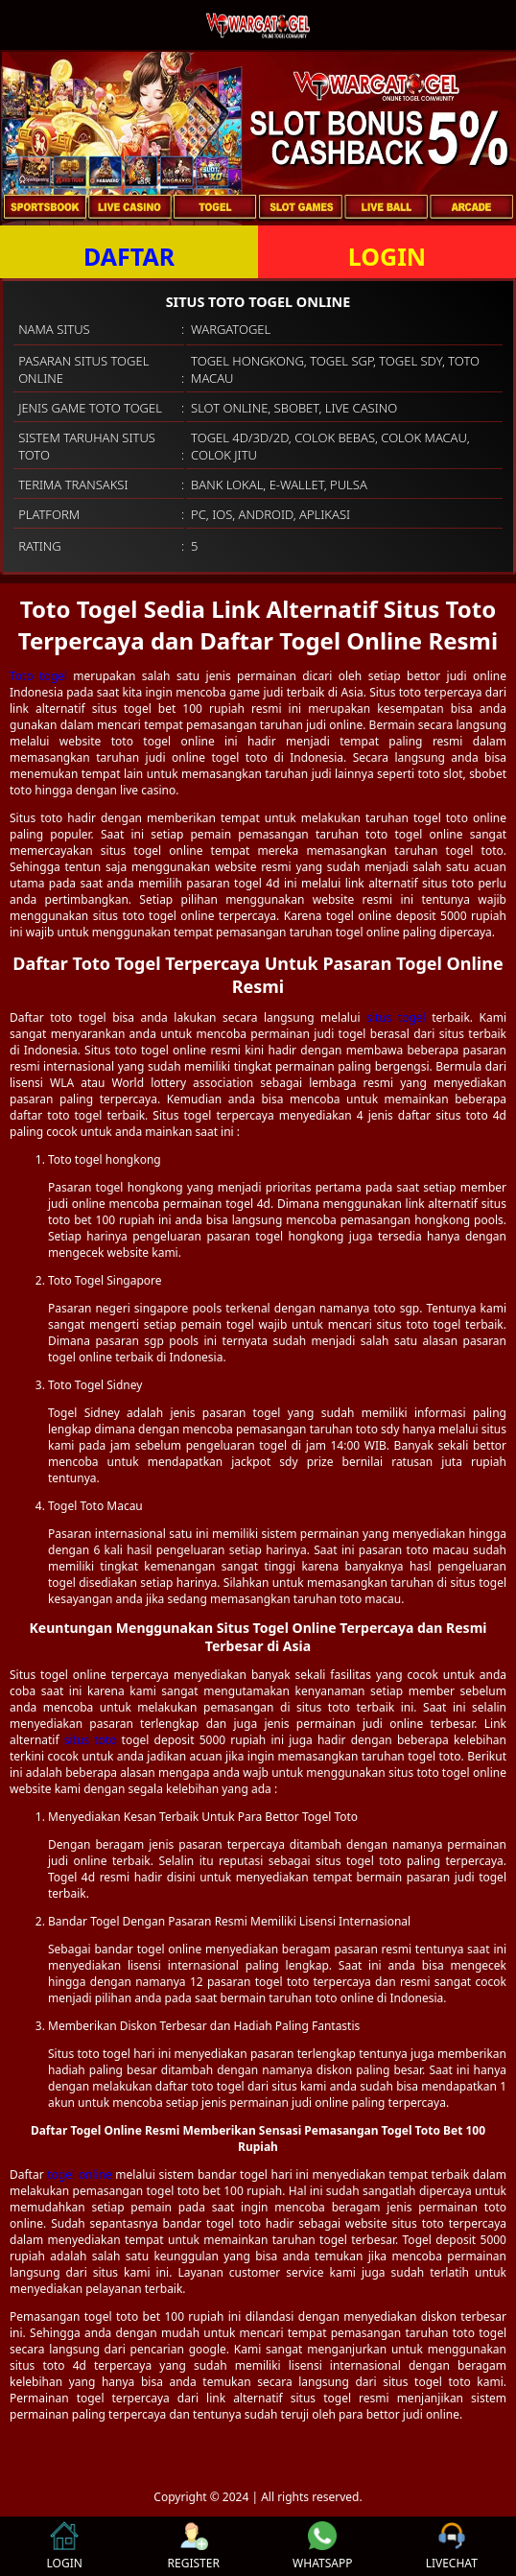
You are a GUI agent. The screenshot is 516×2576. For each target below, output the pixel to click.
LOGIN (387, 256)
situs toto (90, 1740)
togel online (79, 2174)
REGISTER (194, 2546)
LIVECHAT (452, 2546)
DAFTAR (129, 256)
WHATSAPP (322, 2546)
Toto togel (38, 676)
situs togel (396, 1017)
